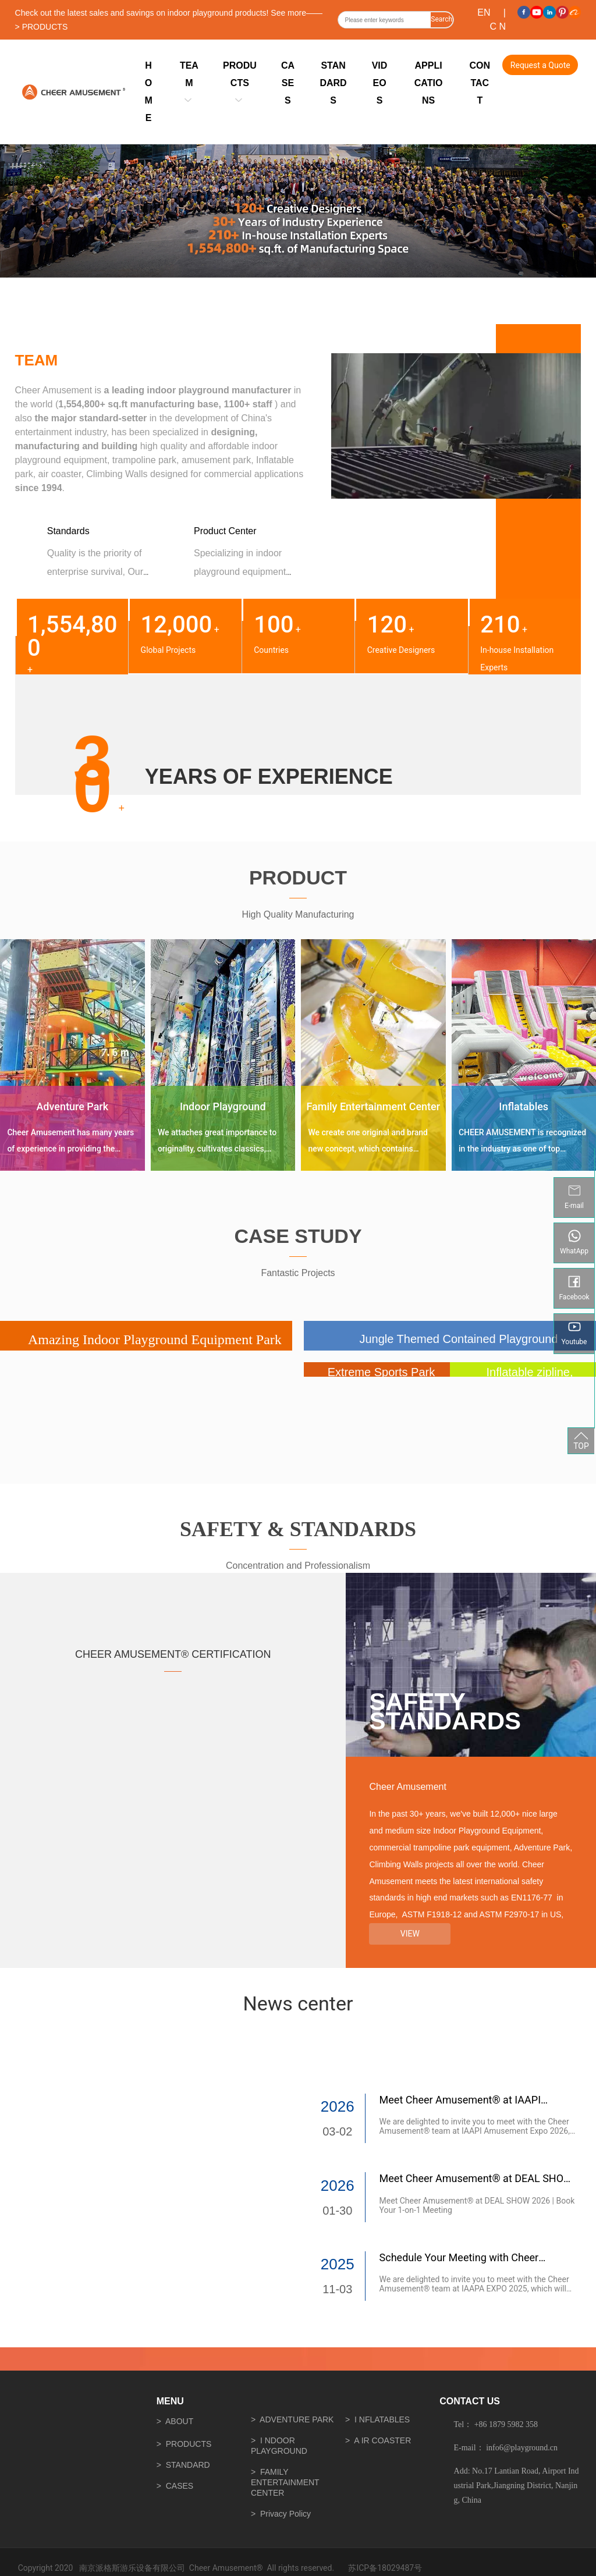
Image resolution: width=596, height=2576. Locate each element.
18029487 (395, 2568)
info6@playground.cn (522, 2447)
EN (483, 12)
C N (497, 26)
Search (441, 19)
